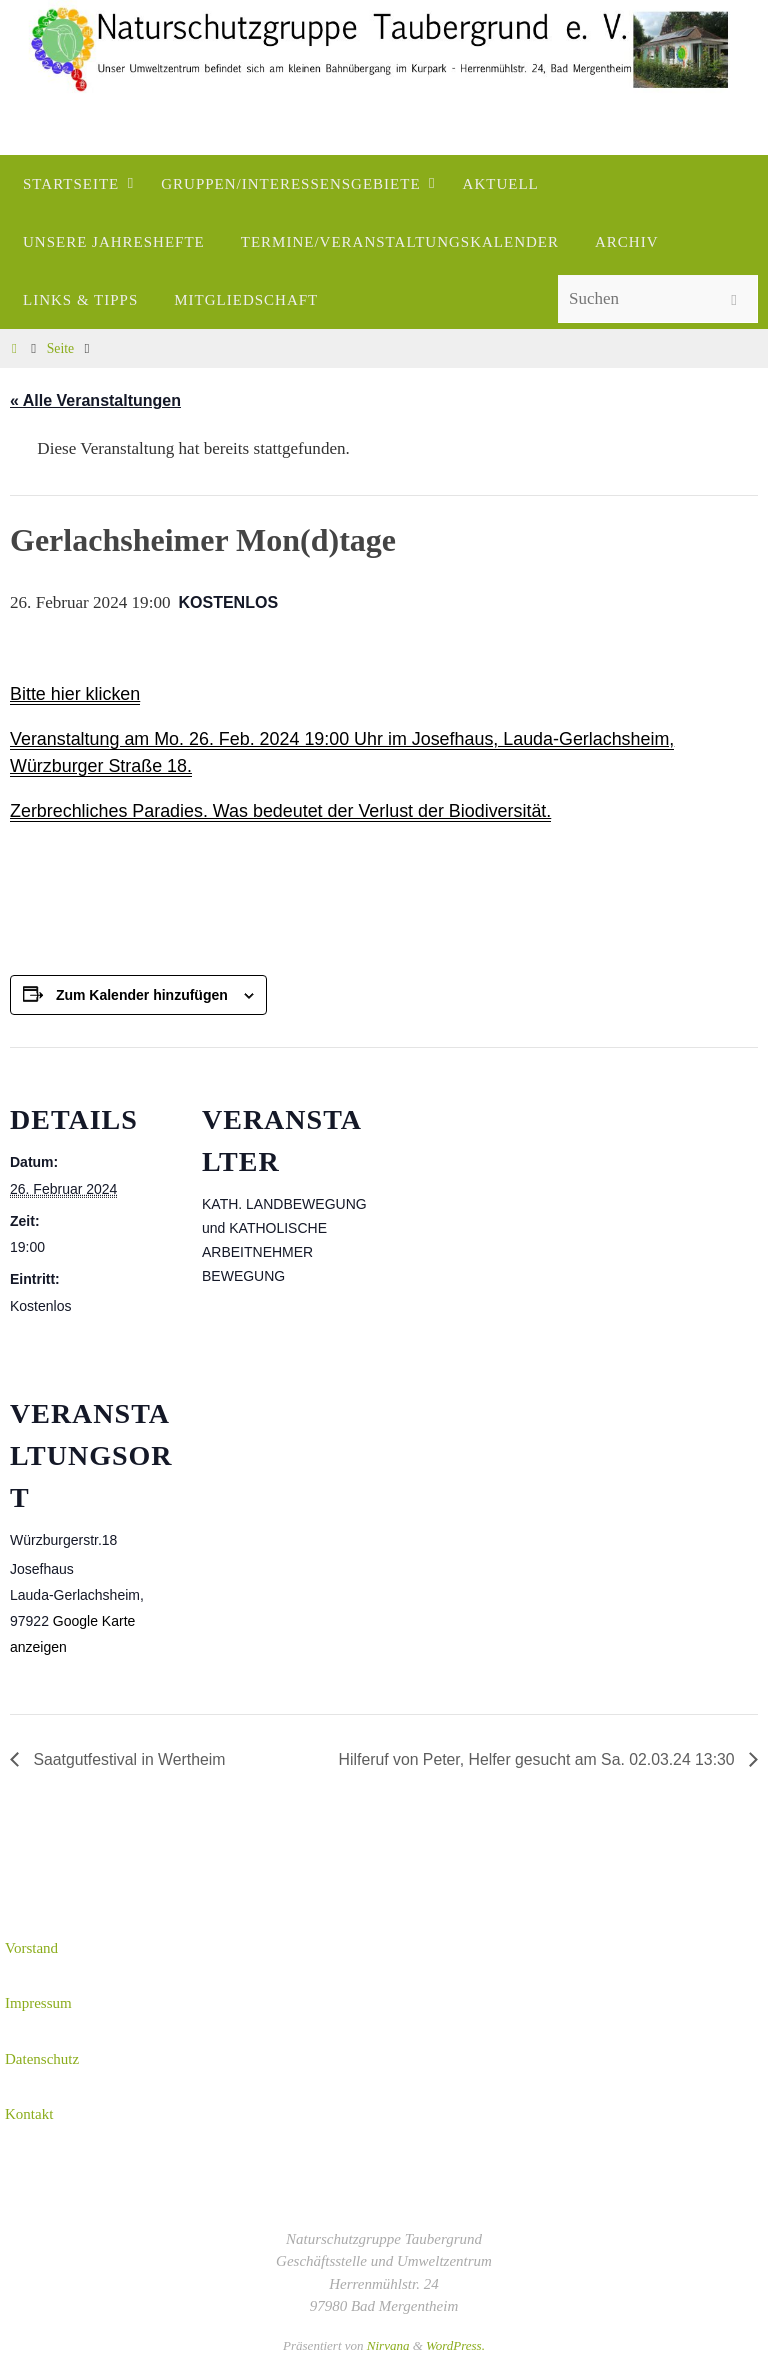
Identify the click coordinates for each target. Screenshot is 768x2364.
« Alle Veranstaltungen (95, 400)
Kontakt (29, 2114)
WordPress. (455, 2345)
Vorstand (31, 1948)
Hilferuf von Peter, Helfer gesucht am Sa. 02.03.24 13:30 (536, 1760)
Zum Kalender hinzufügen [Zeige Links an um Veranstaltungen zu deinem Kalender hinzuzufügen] (142, 995)
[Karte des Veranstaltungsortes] (307, 1478)
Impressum (38, 2003)
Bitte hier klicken (75, 694)
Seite (60, 348)
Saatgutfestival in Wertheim (128, 1760)
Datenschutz (42, 2059)
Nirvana (388, 2345)
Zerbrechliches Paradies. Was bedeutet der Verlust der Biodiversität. (282, 811)
